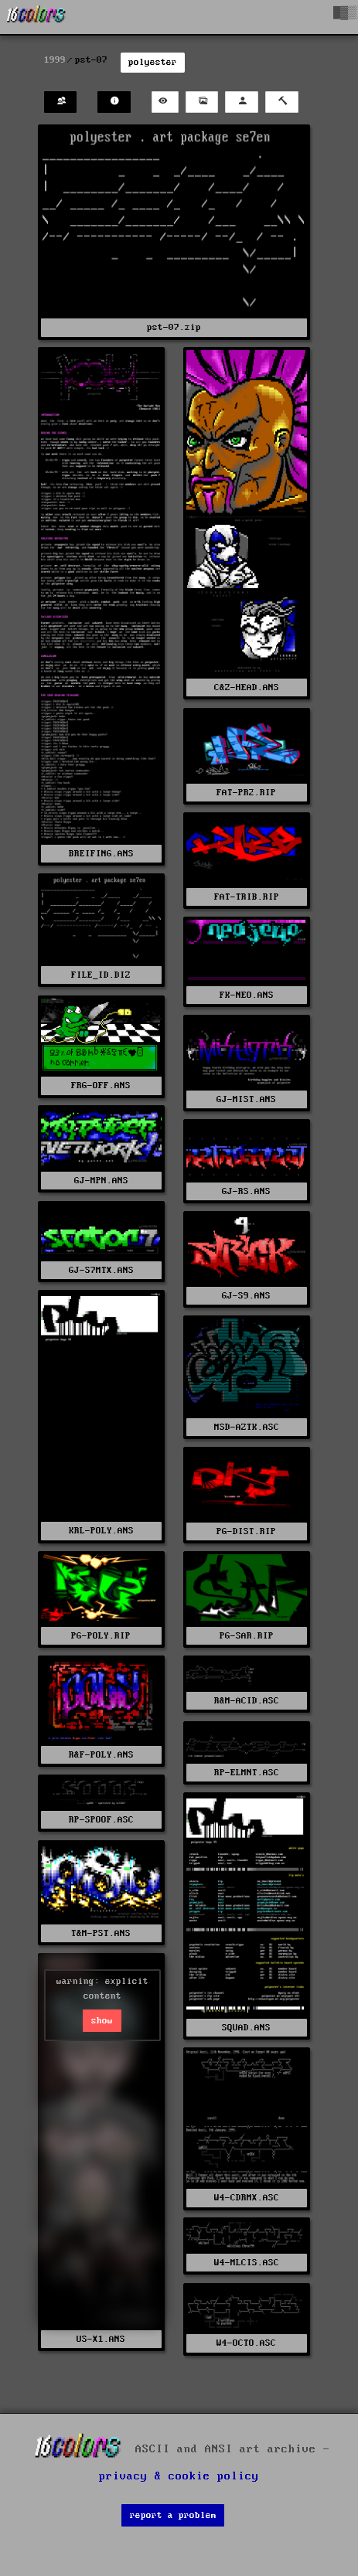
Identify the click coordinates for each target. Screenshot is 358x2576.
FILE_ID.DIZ (101, 975)
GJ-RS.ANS (246, 1191)
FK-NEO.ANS (247, 995)
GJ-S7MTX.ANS (101, 1270)
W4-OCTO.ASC (246, 2343)
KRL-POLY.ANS (101, 1531)
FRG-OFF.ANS (101, 1085)
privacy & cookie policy (179, 2476)
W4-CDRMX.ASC (246, 2198)
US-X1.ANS (101, 2339)
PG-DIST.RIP (246, 1531)
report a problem (173, 2515)
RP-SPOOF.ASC (101, 1820)
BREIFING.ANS (101, 854)
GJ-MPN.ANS (101, 1181)
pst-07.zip (174, 327)
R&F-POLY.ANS (101, 1755)
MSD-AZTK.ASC (246, 1427)
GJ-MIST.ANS (246, 1099)
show (102, 2021)
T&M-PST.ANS (101, 1933)
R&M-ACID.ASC (246, 1701)
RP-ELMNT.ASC (246, 1773)
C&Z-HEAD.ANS (246, 687)
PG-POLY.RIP (101, 1636)
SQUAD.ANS (246, 2028)
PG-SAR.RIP (247, 1636)
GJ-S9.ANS (246, 1296)
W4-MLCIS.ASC (246, 2263)
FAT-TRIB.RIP (246, 897)
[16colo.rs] (36, 17)
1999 (55, 60)
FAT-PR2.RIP (246, 793)
